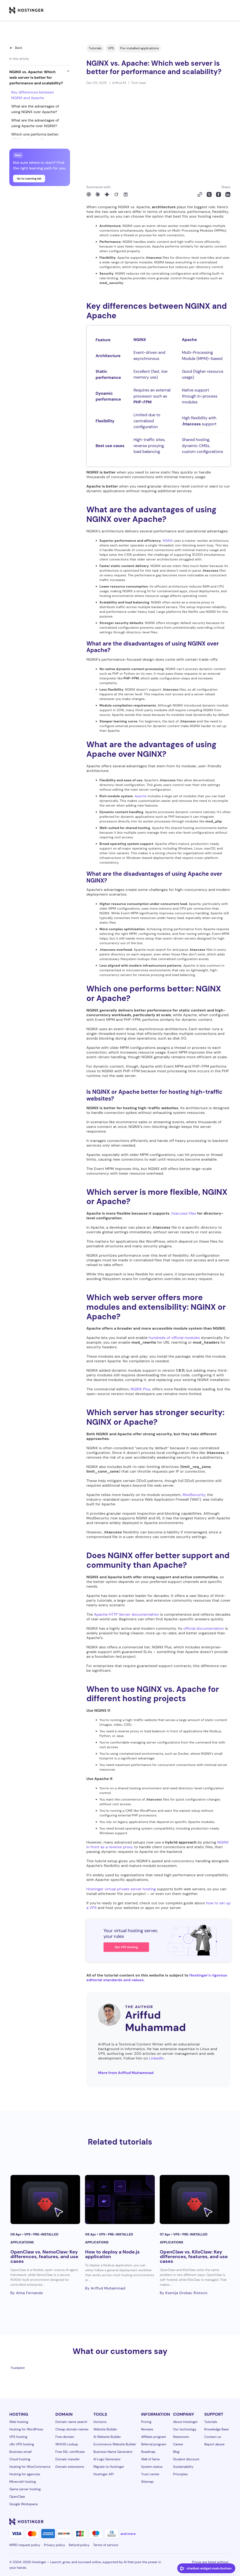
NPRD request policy (24, 2545)
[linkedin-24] (172, 2522)
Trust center (150, 2474)
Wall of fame (150, 2459)
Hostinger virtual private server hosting (121, 1889)
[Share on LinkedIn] (228, 194)
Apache (141, 796)
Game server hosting (25, 2489)
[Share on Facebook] (218, 194)
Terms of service (105, 2545)
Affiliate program (153, 2437)
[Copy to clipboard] (200, 194)
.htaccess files (183, 1213)
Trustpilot (18, 2368)
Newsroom (181, 2437)
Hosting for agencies (24, 2474)
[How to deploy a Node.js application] (120, 2199)
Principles (180, 2474)
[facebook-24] (181, 2522)
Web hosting (18, 2422)
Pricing (146, 2422)
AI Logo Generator (107, 2459)
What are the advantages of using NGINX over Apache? (35, 109)
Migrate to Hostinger (108, 2467)
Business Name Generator (113, 2452)
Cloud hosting (19, 2459)
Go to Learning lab (29, 178)
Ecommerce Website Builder (114, 2444)
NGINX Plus (140, 1389)
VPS (111, 48)
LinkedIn (156, 2058)
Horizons (99, 2422)
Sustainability (183, 2467)
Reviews (147, 2429)
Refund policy (79, 2545)
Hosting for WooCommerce (29, 2467)
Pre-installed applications (139, 48)
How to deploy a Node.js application (112, 2254)
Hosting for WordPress (26, 2429)
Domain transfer (67, 2459)
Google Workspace (23, 2504)
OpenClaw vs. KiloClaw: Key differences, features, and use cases (194, 2256)
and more (128, 2534)
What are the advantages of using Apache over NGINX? (35, 123)
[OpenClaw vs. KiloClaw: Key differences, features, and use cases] (194, 2199)
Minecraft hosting (22, 2481)
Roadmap (148, 2452)
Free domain (64, 2437)
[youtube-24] (209, 2522)
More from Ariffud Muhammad (125, 2072)
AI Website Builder (107, 2437)
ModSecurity (194, 1494)
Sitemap (147, 2481)
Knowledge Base (216, 2429)
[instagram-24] (190, 2522)
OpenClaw (17, 2496)
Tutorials (95, 48)
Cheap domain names (71, 2429)
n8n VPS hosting (21, 2444)
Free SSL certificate (70, 2452)
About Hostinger (185, 2422)
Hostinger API (103, 2474)
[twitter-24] (200, 2522)
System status (151, 2467)
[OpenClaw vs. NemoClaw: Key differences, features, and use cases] (45, 2199)
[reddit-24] (218, 2522)
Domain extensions (69, 2467)
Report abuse (214, 2444)
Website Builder (105, 2429)
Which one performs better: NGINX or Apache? (35, 137)
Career (178, 2444)
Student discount (186, 2459)
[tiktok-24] (228, 2522)
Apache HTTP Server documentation (126, 1614)
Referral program (153, 2444)
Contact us (212, 2437)
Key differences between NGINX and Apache (32, 95)
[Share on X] (209, 194)
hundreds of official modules (174, 1337)
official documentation (203, 1628)
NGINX (167, 540)
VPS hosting (18, 2437)
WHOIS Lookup (66, 2444)
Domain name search (71, 2422)
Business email (20, 2452)
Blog (176, 2452)
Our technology (184, 2429)
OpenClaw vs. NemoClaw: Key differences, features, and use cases (44, 2256)
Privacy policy (54, 2545)
